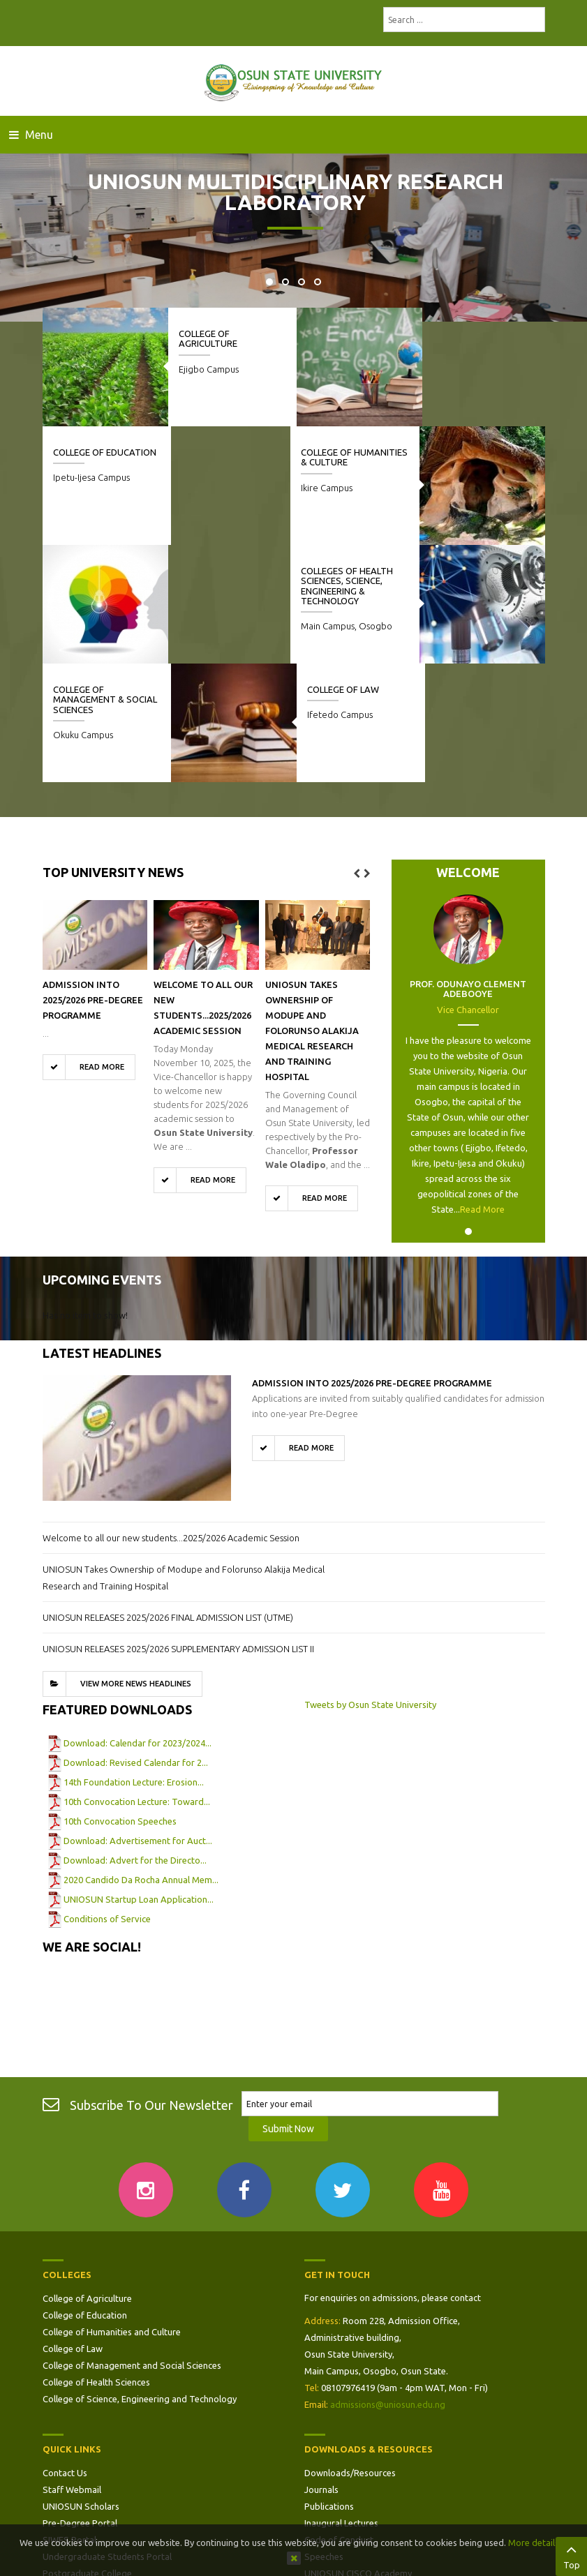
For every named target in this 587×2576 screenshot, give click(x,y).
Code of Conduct (338, 2422)
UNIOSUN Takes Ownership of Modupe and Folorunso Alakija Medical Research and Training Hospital (312, 912)
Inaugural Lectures (341, 2406)
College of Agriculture (208, 338)
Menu (31, 134)
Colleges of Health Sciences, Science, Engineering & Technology (99, 467)
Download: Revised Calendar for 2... (136, 1644)
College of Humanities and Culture (112, 2214)
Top (571, 2555)
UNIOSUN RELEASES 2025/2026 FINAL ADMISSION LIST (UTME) (168, 1499)
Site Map (61, 2473)
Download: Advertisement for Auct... (138, 1722)
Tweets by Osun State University (370, 1586)
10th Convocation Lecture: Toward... (137, 1683)
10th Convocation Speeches (120, 1702)
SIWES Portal (69, 2422)
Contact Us (65, 2355)
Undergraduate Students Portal (107, 2439)
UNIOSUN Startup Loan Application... (139, 1780)
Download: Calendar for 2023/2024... (137, 1624)
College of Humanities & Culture (355, 457)
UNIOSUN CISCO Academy (358, 2456)
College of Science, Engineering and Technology (140, 2281)
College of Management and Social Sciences (132, 2248)
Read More (482, 1090)
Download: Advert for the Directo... (135, 1741)
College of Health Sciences (96, 2265)
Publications (329, 2389)
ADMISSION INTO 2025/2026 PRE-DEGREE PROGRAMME (93, 881)
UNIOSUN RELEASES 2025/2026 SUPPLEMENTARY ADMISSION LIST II (178, 1530)
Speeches (323, 2439)
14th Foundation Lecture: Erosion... (134, 1663)
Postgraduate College (87, 2456)
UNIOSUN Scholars (81, 2389)
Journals (321, 2372)
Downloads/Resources (350, 2355)
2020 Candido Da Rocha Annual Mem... (141, 1761)
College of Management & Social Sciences (231, 581)
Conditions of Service (107, 1800)
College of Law (466, 571)
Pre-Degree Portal (80, 2406)
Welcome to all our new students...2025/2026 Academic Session (171, 1419)
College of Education (481, 333)
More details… (538, 2542)
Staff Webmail (72, 2372)
